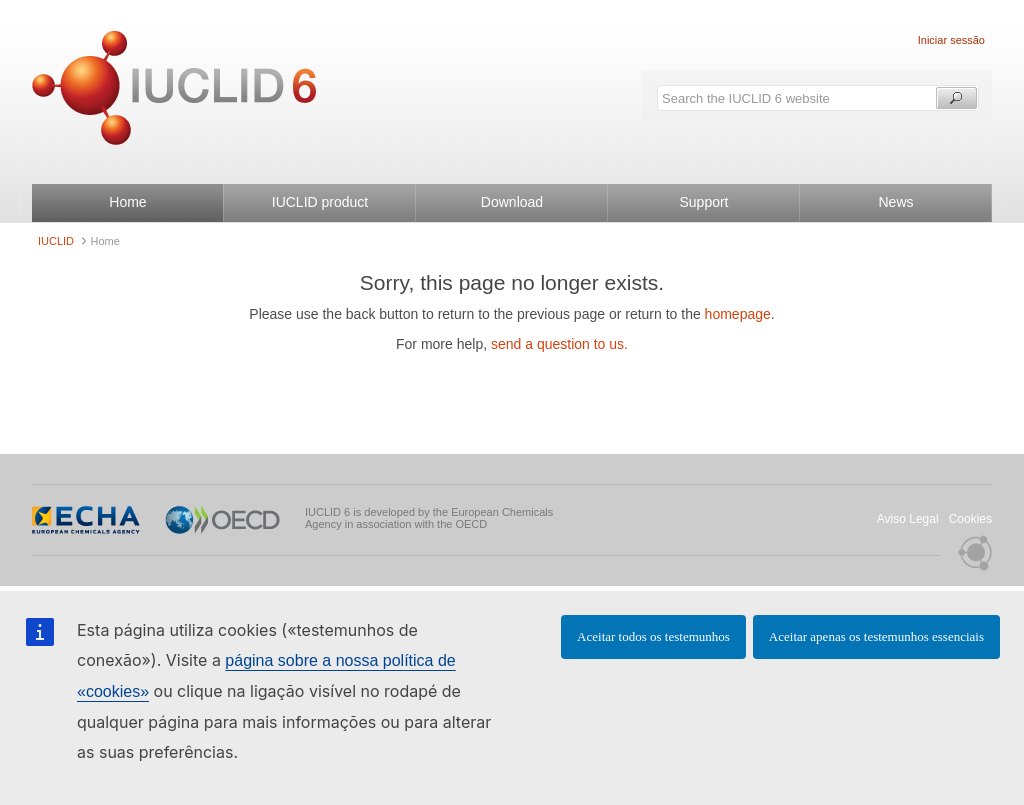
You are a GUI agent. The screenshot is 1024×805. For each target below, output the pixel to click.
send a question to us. (559, 344)
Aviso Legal (908, 519)
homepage (738, 314)
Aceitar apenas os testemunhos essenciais (876, 636)
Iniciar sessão (951, 40)
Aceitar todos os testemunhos (653, 636)
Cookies (970, 519)
